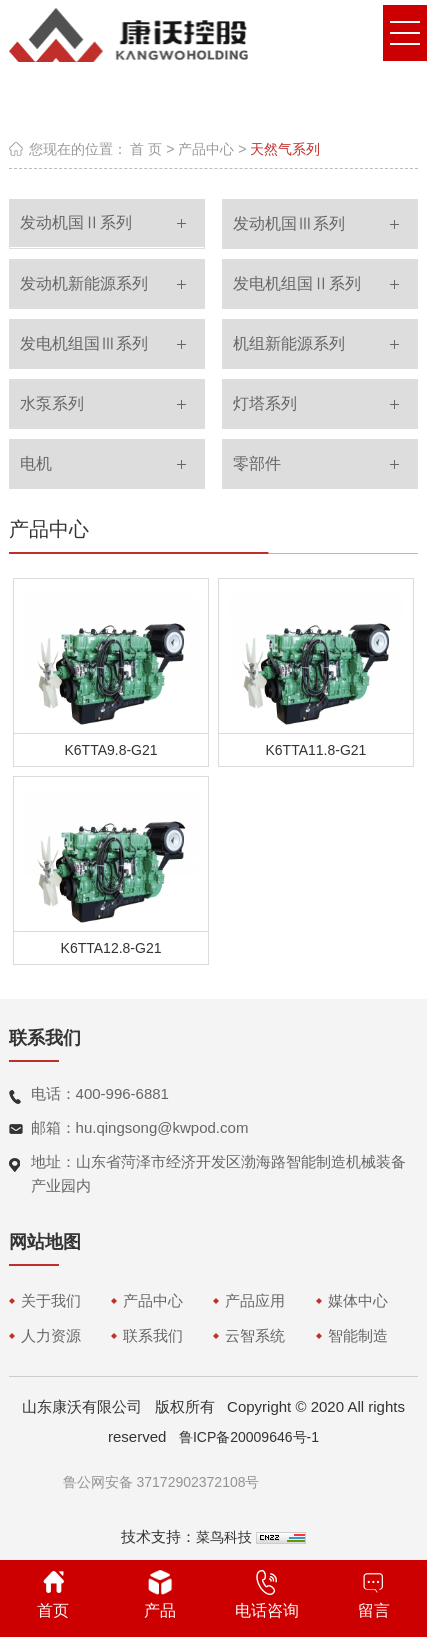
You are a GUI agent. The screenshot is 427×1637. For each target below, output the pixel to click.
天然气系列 (285, 149)
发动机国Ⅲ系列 (289, 223)
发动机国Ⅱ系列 (76, 222)
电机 (36, 463)
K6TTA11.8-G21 (316, 750)
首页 (53, 1594)
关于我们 (51, 1300)
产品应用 (255, 1300)
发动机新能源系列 (84, 283)
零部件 (257, 463)
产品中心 (206, 149)
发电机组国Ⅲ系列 (84, 343)
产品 (160, 1594)
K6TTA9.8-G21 (110, 750)
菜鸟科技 (224, 1537)
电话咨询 (267, 1594)
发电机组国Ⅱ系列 (297, 283)
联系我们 (153, 1335)
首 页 (146, 149)
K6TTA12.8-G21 (111, 948)
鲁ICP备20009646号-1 (249, 1437)
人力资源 (51, 1335)
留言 (374, 1594)
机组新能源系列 (289, 343)
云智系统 (255, 1335)
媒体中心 (358, 1300)
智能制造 (358, 1335)
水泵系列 (52, 403)
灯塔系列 (265, 403)
